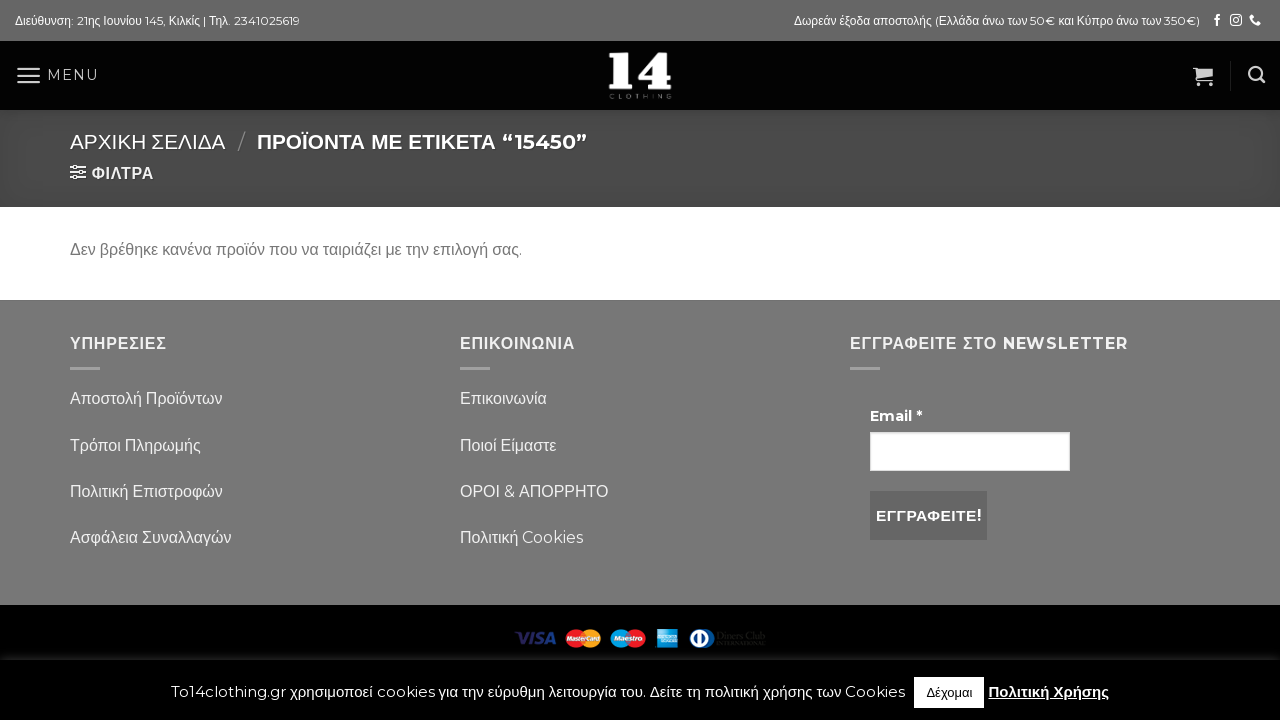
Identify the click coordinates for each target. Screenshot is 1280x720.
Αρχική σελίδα (147, 141)
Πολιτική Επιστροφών (146, 491)
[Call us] (1255, 21)
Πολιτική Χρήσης (1048, 691)
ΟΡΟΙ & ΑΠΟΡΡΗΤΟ (534, 491)
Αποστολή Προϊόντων (146, 398)
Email (896, 416)
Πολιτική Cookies (521, 537)
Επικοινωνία (503, 398)
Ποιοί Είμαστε (508, 445)
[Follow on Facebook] (1217, 21)
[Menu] (56, 75)
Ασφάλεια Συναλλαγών (151, 537)
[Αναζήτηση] (1256, 75)
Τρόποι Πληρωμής (135, 445)
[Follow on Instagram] (1236, 21)
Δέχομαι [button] (949, 692)
